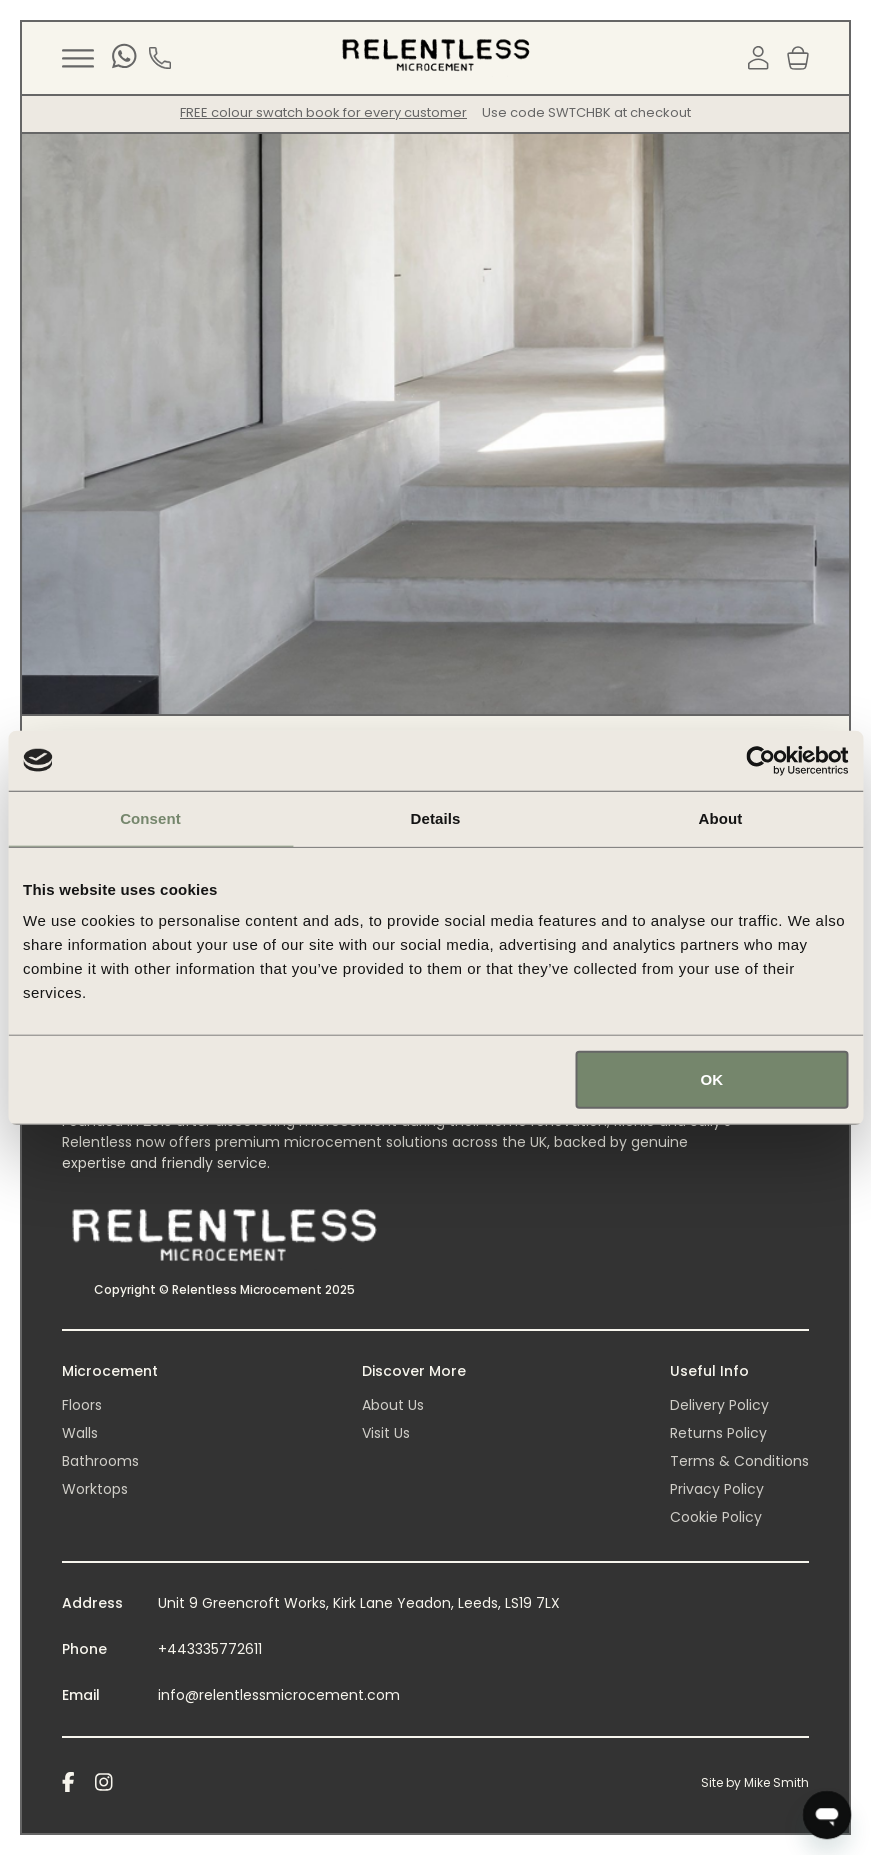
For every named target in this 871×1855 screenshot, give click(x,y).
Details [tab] (436, 817)
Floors (82, 1405)
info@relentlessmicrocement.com (279, 1695)
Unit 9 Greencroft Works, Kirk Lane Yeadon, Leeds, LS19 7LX (359, 1603)
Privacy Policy (717, 1489)
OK (712, 1079)
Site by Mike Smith (755, 1782)
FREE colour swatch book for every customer (323, 112)
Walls (80, 1433)
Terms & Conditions (739, 1461)
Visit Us (386, 1433)
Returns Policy (718, 1433)
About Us (393, 1405)
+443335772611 (210, 1649)
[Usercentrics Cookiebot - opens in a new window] (760, 760)
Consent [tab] (150, 817)
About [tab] (721, 817)
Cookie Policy (716, 1517)
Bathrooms (100, 1461)
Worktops (95, 1489)
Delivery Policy (719, 1405)
